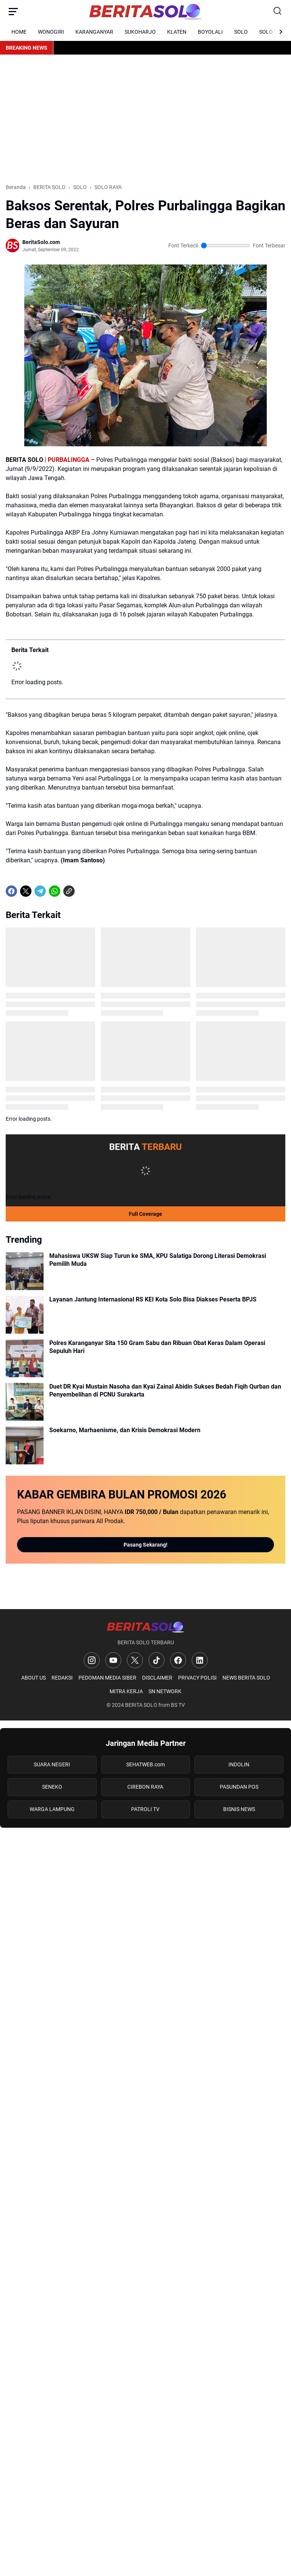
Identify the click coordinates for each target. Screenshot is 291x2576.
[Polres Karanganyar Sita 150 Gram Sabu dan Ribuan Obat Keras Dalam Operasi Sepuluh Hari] (25, 1358)
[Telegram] (40, 891)
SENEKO (52, 1787)
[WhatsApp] (54, 891)
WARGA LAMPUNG (52, 1809)
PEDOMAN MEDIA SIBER (107, 1678)
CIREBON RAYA (145, 1787)
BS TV (178, 1705)
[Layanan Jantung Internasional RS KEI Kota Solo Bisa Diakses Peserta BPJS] (25, 1315)
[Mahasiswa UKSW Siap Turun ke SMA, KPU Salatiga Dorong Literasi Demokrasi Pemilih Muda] (25, 1271)
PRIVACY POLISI (197, 1678)
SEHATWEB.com (145, 1764)
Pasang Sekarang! (145, 1545)
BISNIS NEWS (239, 1809)
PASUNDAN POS (239, 1787)
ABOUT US (33, 1678)
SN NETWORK (165, 1691)
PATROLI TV (145, 1809)
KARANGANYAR (94, 32)
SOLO (241, 32)
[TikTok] (156, 1660)
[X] (25, 891)
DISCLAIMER (157, 1678)
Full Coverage (145, 1214)
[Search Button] (277, 11)
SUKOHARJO (140, 32)
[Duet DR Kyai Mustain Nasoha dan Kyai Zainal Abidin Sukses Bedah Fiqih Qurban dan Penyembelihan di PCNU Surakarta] (25, 1402)
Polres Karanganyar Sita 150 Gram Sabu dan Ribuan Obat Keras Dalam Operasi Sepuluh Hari (157, 1346)
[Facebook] (11, 891)
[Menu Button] (13, 11)
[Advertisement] (145, 119)
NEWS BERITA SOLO (246, 1678)
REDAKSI (62, 1678)
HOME (19, 32)
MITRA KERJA (126, 1691)
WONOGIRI (51, 32)
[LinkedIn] (200, 1660)
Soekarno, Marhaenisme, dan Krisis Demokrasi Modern (124, 1430)
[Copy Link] (69, 891)
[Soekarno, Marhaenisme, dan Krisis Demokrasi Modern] (25, 1445)
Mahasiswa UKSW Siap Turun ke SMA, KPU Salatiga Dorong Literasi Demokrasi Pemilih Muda (157, 1259)
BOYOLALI (210, 32)
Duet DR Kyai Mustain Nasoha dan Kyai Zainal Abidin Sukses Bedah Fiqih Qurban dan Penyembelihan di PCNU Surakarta (165, 1390)
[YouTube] (113, 1660)
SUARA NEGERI (52, 1764)
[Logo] (145, 1626)
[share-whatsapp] (83, 891)
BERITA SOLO (141, 1705)
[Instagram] (92, 1660)
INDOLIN (238, 1764)
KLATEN (176, 32)
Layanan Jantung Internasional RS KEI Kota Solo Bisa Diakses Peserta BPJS (153, 1299)
